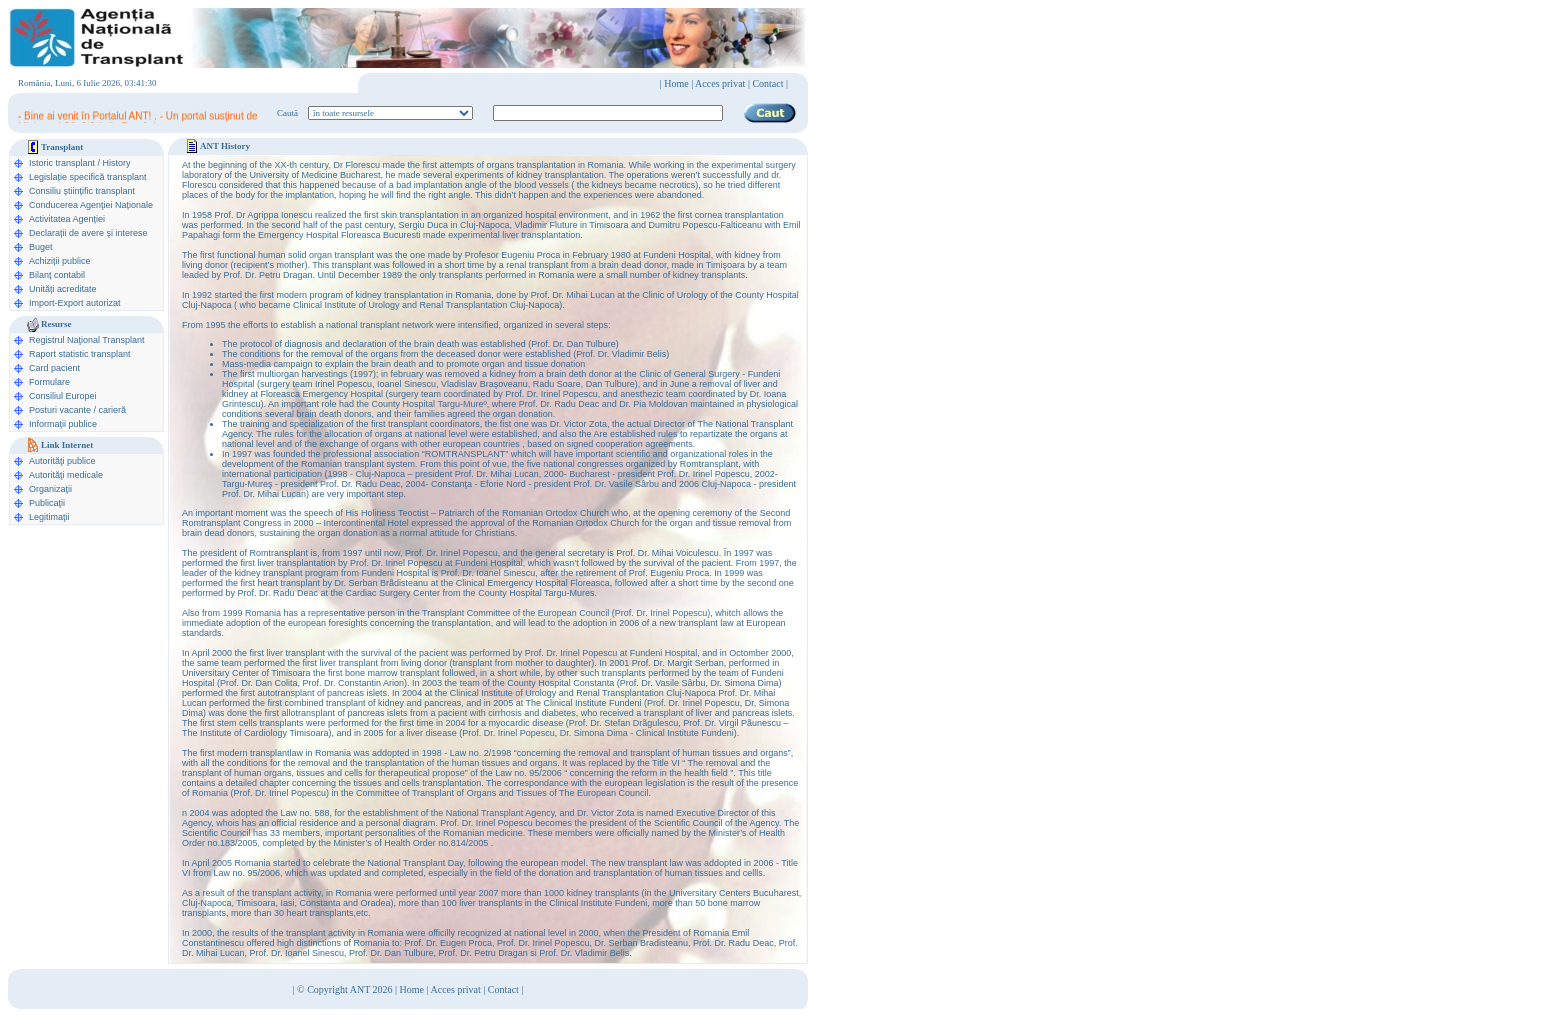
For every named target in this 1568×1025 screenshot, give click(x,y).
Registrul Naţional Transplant (87, 340)
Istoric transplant (62, 163)
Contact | (770, 83)
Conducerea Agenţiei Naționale (91, 205)
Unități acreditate (63, 289)
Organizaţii (50, 489)
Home (676, 83)
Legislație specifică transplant (88, 177)
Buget (41, 247)
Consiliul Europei (63, 396)
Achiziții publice (60, 261)
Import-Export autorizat (75, 303)
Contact (503, 989)
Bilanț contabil (57, 275)
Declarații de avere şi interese (88, 233)
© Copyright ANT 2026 (346, 989)
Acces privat (720, 83)
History (117, 163)
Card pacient (54, 368)
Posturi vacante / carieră (77, 410)
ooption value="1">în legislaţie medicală (390, 113)
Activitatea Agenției (67, 219)
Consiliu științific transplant (82, 191)
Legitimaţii (49, 517)
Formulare (49, 382)
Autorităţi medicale (66, 475)
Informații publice (63, 424)
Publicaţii (47, 503)
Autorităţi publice (62, 461)
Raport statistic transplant (80, 354)
